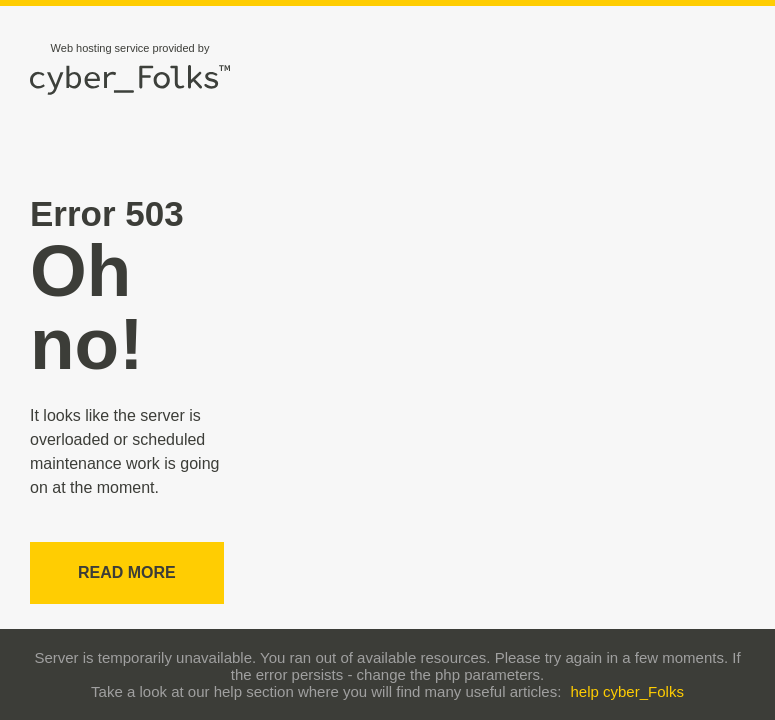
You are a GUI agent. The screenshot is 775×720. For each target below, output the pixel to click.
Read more (127, 572)
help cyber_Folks (627, 691)
